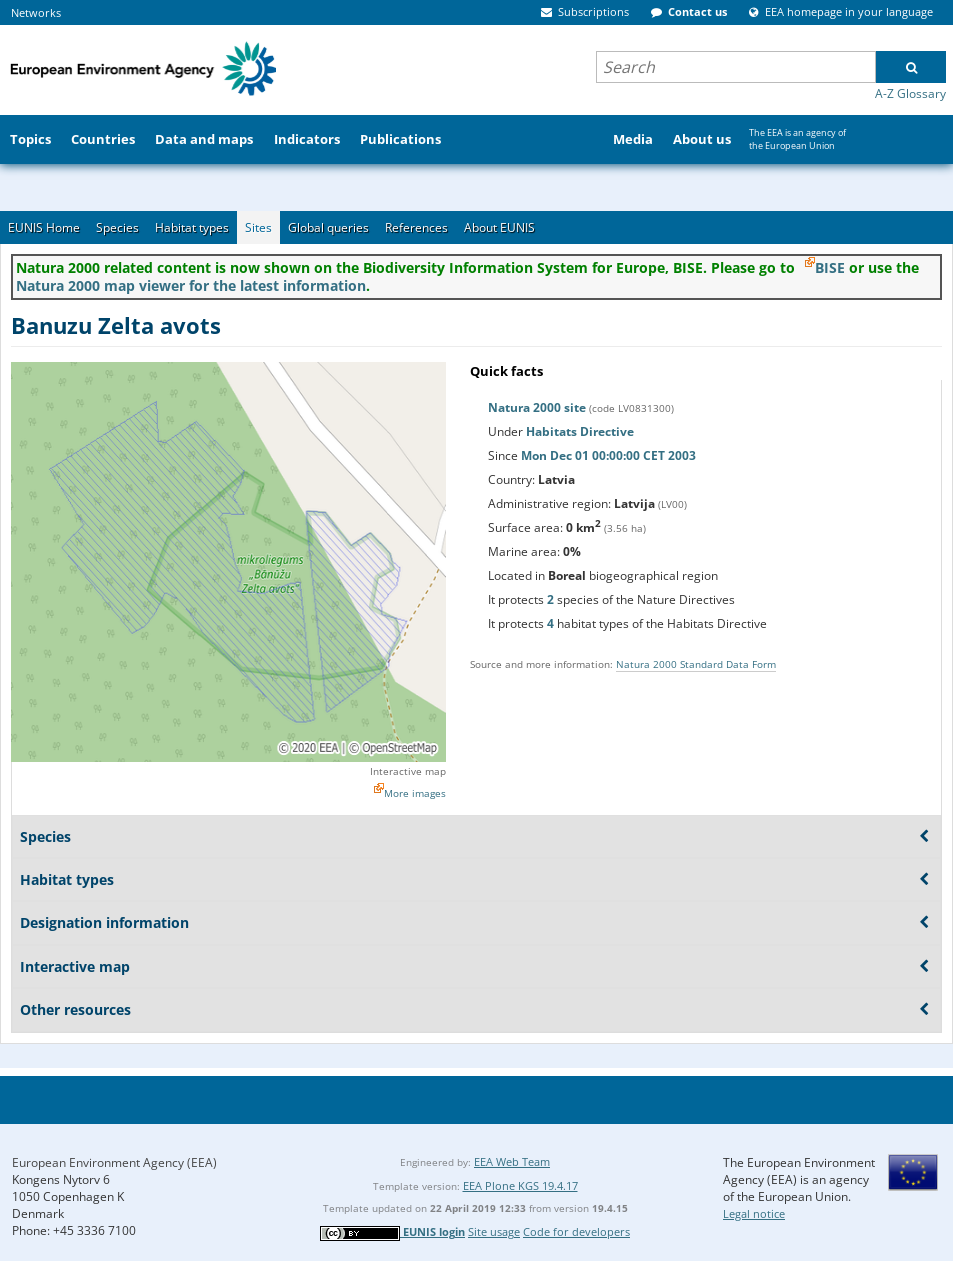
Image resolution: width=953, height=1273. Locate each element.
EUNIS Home (44, 227)
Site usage (494, 1231)
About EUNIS (499, 227)
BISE (830, 267)
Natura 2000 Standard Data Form (696, 664)
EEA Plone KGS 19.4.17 (520, 1185)
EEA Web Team (512, 1161)
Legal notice (754, 1213)
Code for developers (576, 1231)
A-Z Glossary (910, 93)
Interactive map (408, 771)
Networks (36, 12)
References (416, 227)
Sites (258, 227)
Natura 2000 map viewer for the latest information (191, 285)
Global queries (328, 227)
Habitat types (192, 227)
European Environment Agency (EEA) (114, 1162)
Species (117, 227)
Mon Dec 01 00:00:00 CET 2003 (608, 455)
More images (415, 793)
